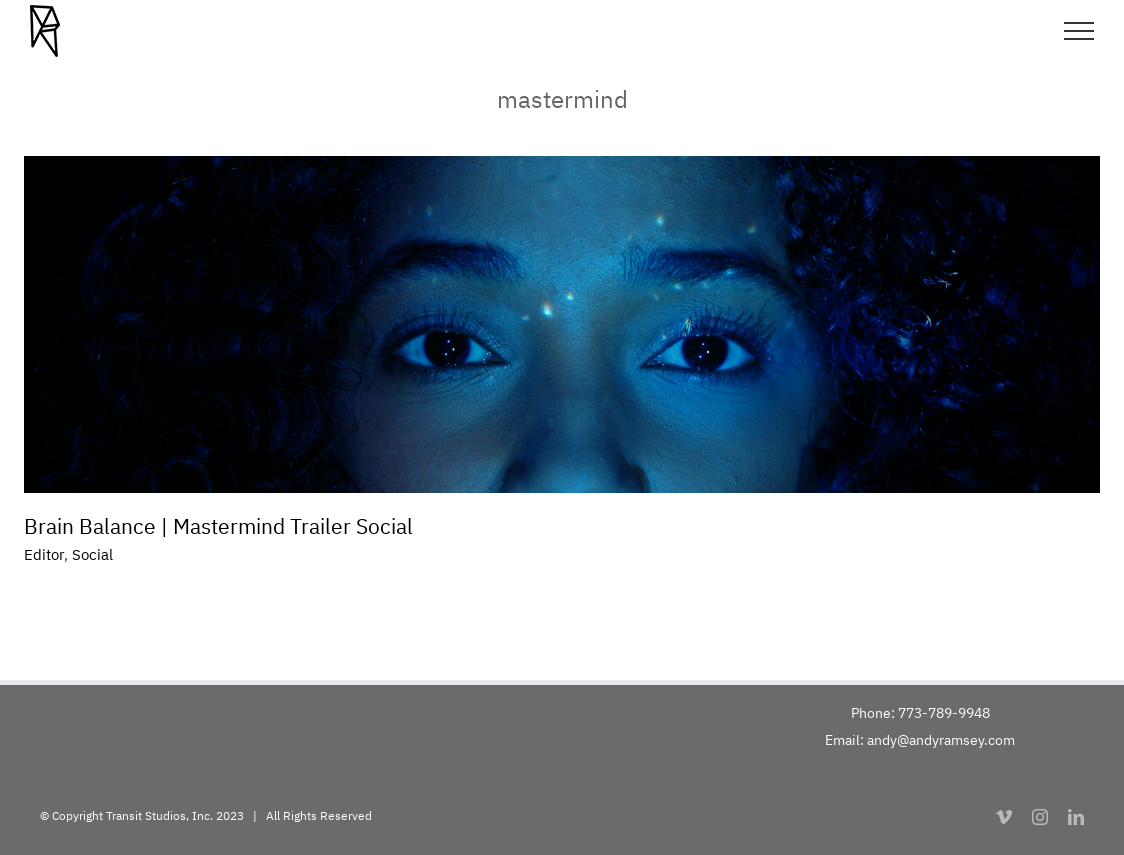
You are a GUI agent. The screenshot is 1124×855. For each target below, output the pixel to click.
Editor (44, 554)
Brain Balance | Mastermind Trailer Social (218, 526)
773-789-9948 (944, 713)
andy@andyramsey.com (941, 740)
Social (92, 554)
